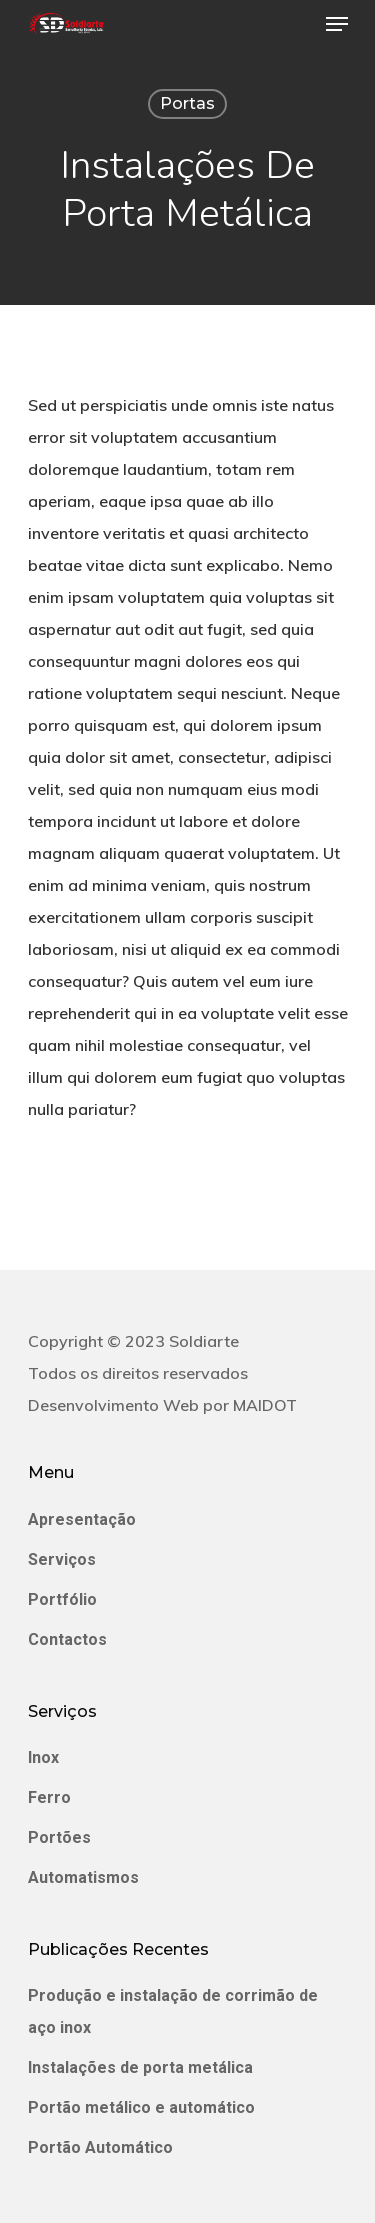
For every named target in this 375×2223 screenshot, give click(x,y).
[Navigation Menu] (337, 24)
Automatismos (83, 1877)
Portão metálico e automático (141, 2107)
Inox (43, 1757)
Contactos (67, 1639)
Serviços (62, 1559)
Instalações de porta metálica (140, 2067)
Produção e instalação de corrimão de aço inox (173, 2011)
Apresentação (82, 1519)
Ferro (49, 1797)
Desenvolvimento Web (113, 1405)
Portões (59, 1837)
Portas (187, 103)
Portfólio (62, 1599)
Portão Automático (100, 2147)
